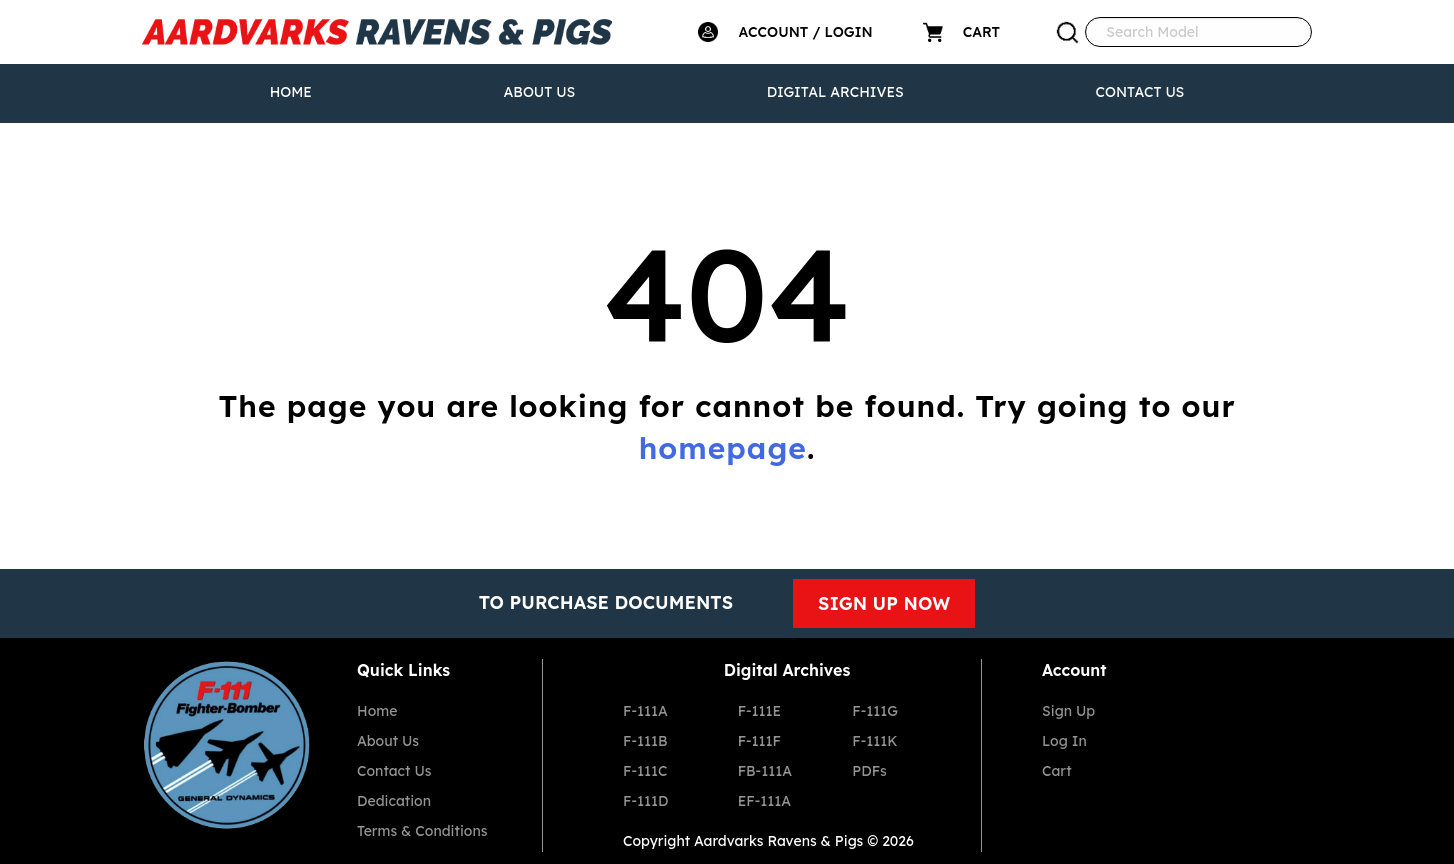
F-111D (645, 801)
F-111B (645, 741)
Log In (1064, 741)
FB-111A (765, 771)
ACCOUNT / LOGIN (805, 32)
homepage (723, 448)
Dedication (394, 801)
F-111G (875, 711)
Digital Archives (835, 92)
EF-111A (764, 801)
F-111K (874, 741)
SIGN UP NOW (884, 603)
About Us (540, 92)
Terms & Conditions (422, 831)
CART (981, 32)
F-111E (760, 711)
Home (291, 92)
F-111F (759, 741)
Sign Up (1068, 711)
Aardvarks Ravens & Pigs (778, 841)
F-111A (645, 711)
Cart (1057, 771)
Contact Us (1139, 92)
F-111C (645, 771)
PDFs (869, 771)
